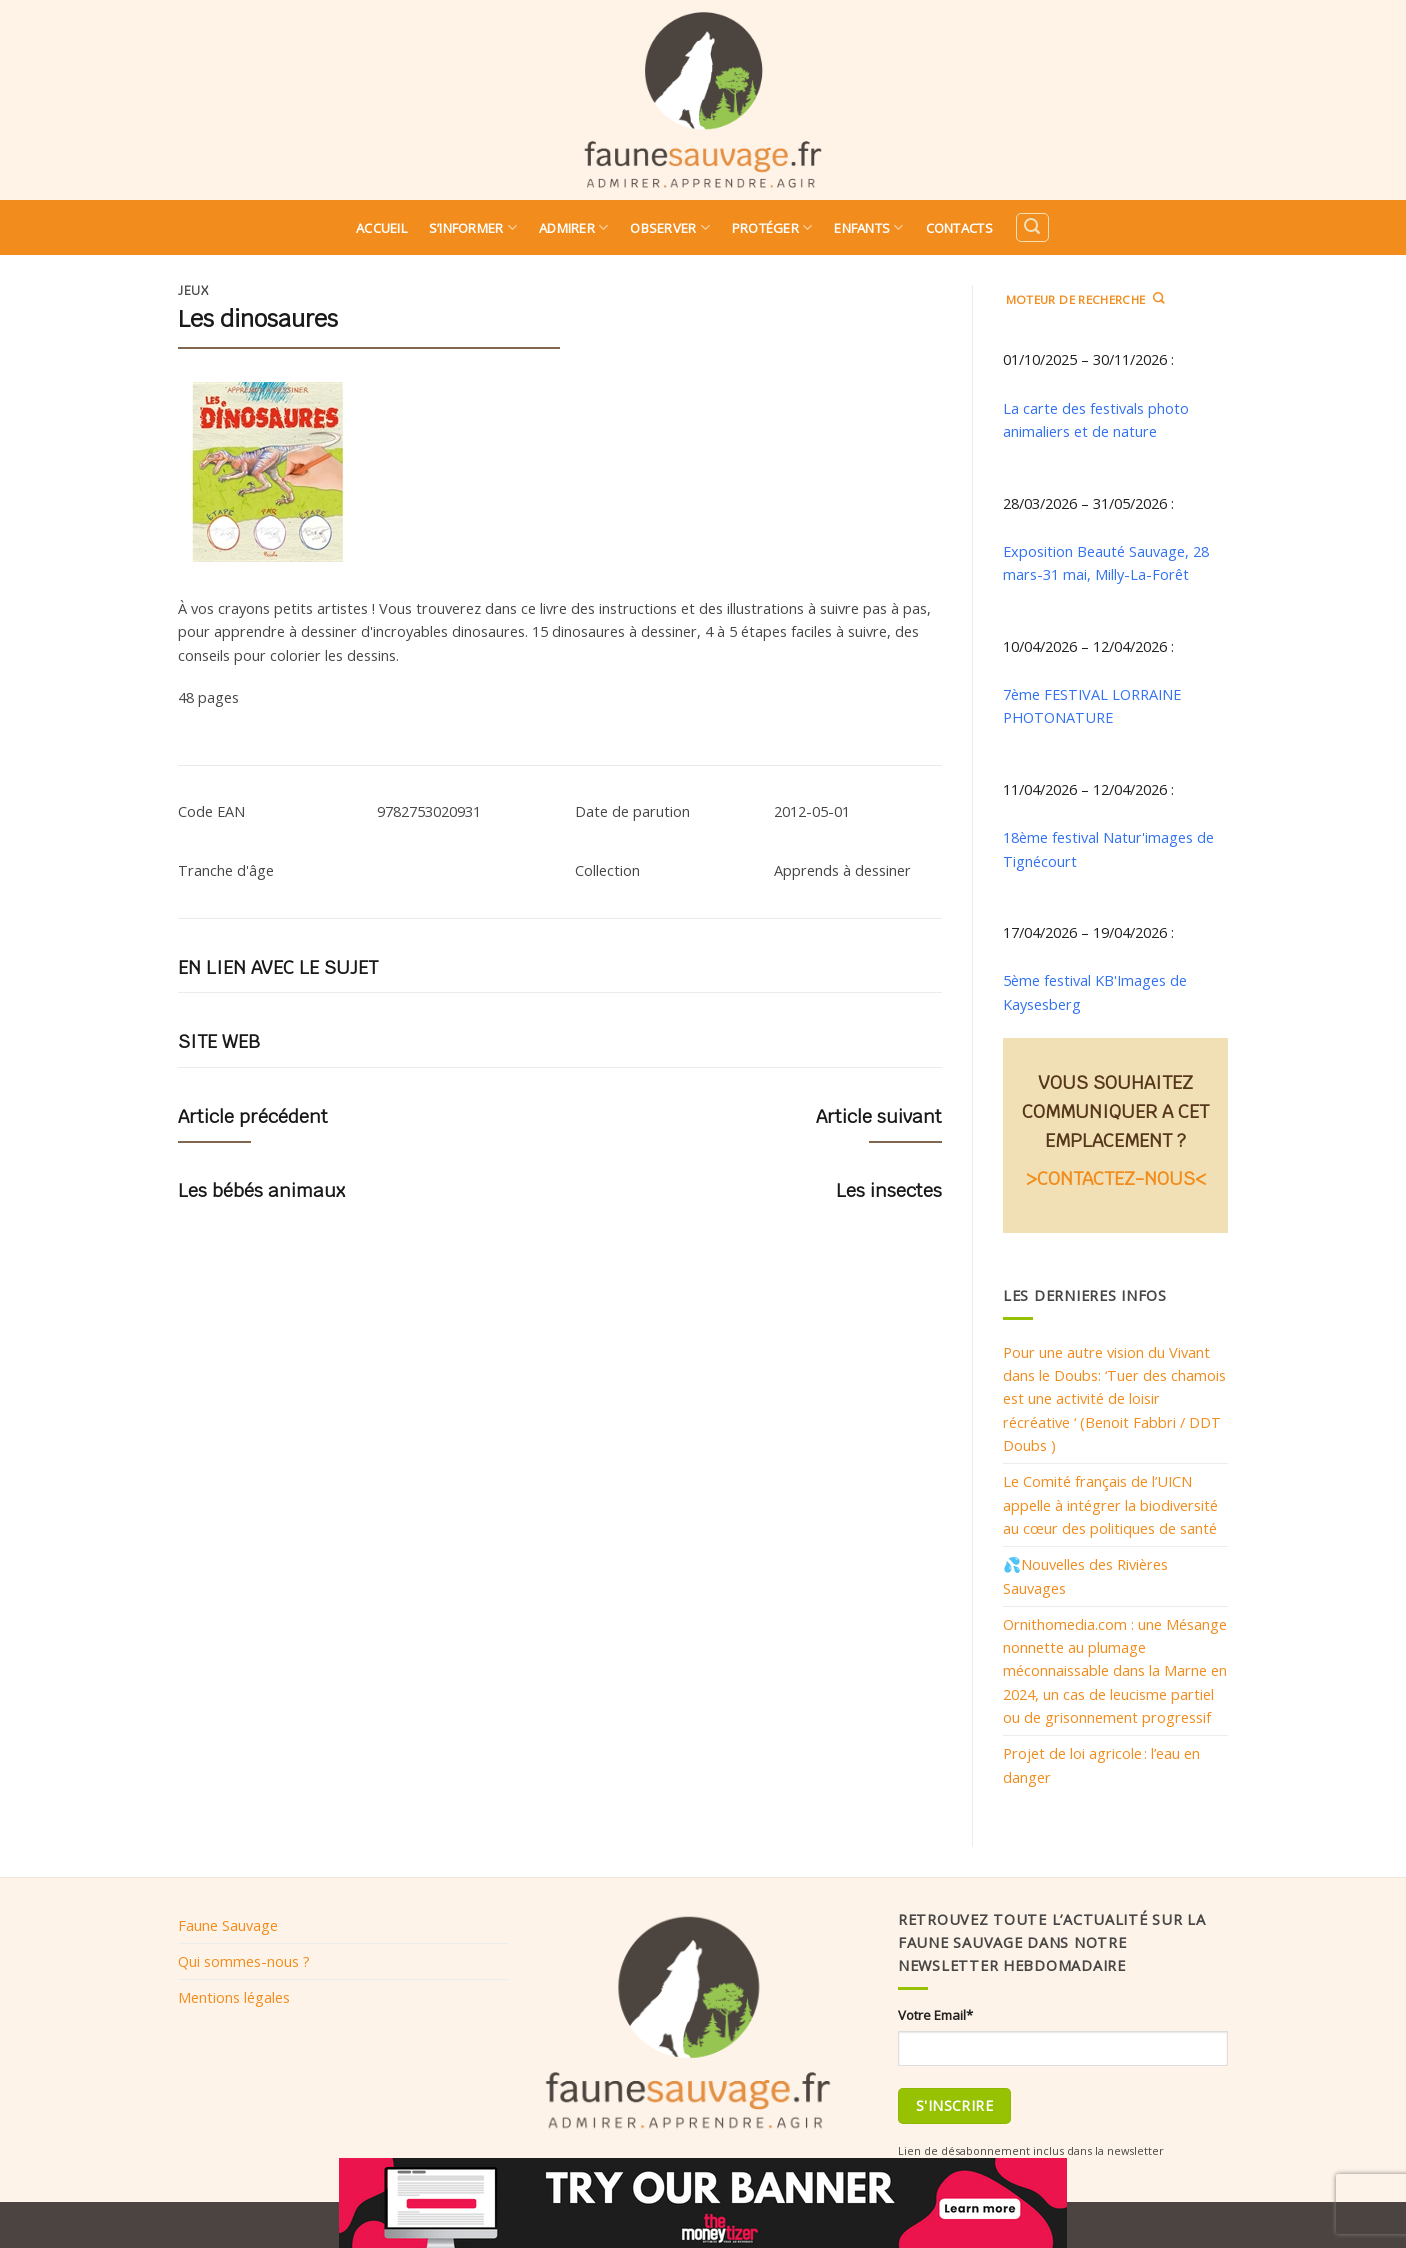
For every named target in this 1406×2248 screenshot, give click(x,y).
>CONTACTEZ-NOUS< (1116, 1178)
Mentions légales (234, 1997)
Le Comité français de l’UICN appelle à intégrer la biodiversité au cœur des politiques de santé (1110, 1504)
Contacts (959, 228)
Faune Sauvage (228, 1925)
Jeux (193, 291)
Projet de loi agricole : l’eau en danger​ (1101, 1764)
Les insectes (889, 1190)
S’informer (473, 227)
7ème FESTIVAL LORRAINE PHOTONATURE (1092, 705)
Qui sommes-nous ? (244, 1961)
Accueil (381, 228)
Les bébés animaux (261, 1190)
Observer (670, 227)
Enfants (868, 227)
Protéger (772, 227)
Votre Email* (935, 2015)
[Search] (1032, 227)
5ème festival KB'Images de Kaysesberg (1095, 991)
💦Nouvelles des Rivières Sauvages (1085, 1575)
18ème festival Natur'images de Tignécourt (1108, 848)
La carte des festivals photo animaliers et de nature (1096, 419)
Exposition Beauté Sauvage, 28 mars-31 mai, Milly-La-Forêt (1106, 562)
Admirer (573, 227)
